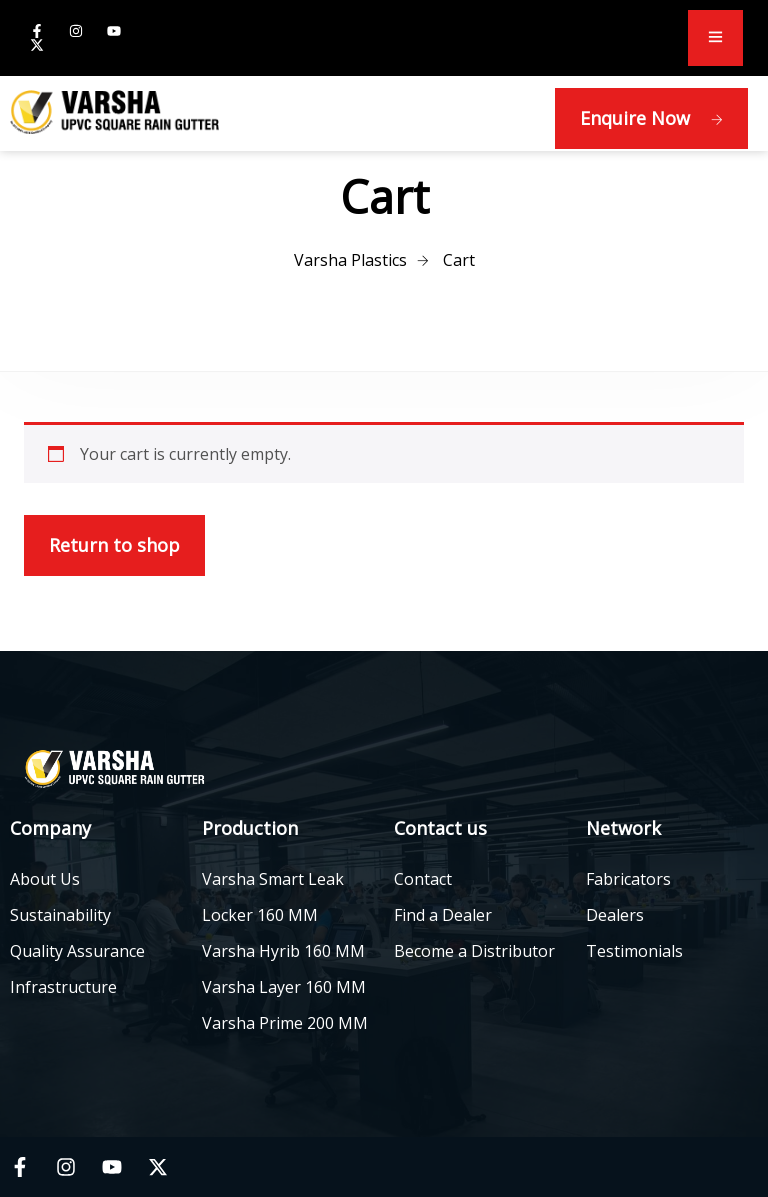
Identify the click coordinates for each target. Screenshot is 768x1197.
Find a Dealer (443, 915)
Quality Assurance (77, 951)
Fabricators (628, 879)
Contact (423, 879)
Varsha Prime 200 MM (285, 1023)
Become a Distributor (474, 951)
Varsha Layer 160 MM (284, 987)
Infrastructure (63, 987)
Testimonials (634, 951)
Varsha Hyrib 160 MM (283, 951)
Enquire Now (651, 118)
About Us (45, 879)
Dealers (615, 915)
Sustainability (60, 915)
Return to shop (114, 545)
